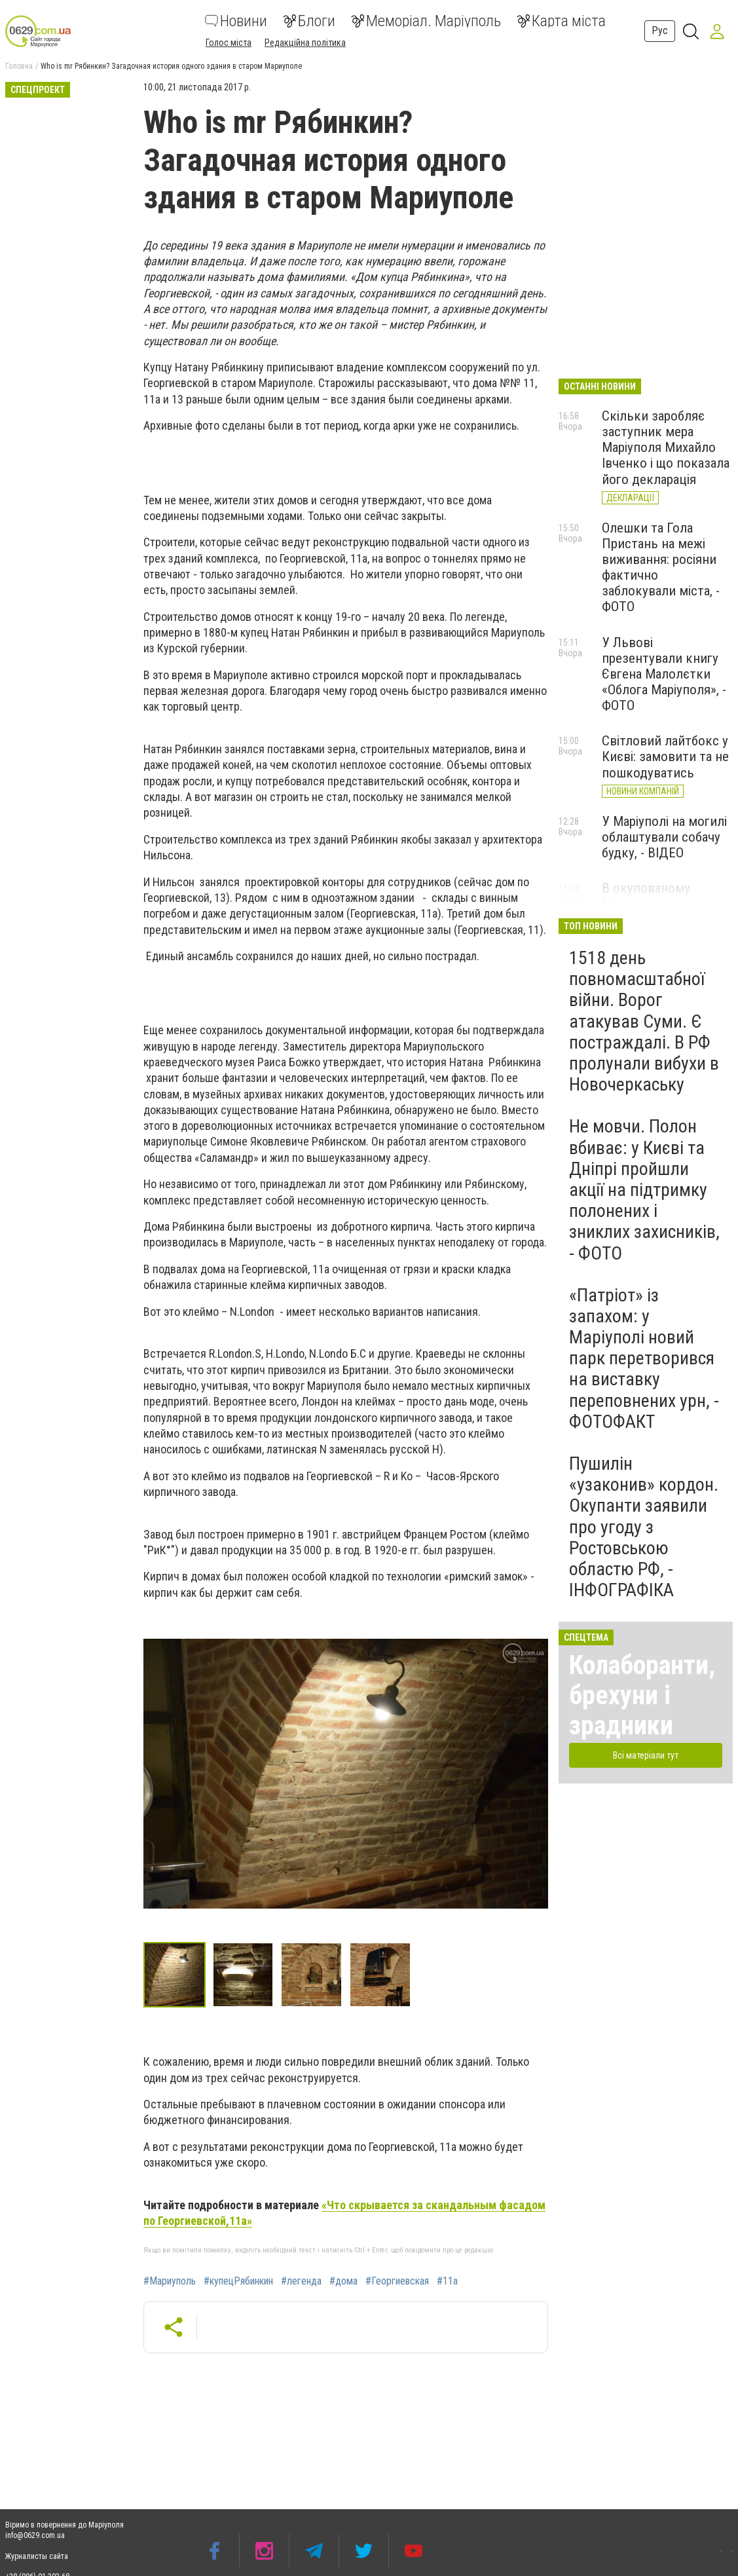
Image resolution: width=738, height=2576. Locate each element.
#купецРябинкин (238, 2281)
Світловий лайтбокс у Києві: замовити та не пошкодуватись (665, 756)
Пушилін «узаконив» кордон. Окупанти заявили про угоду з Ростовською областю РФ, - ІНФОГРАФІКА (643, 1527)
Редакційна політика (305, 42)
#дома (343, 2281)
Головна (19, 66)
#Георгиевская (397, 2281)
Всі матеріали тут (645, 1755)
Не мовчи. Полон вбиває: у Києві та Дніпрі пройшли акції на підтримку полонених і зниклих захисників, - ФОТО (644, 1189)
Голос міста (228, 42)
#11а (447, 2281)
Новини (236, 21)
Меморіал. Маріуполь (426, 21)
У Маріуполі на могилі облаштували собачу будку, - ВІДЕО (664, 837)
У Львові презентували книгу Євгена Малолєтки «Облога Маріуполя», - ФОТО (664, 674)
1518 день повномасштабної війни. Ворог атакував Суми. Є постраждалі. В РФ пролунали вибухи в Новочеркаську (644, 1021)
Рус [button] (660, 30)
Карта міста (561, 21)
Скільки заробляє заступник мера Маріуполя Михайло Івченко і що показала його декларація (665, 447)
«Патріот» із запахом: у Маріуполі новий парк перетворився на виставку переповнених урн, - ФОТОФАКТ (644, 1358)
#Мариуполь (169, 2281)
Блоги (309, 21)
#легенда (301, 2281)
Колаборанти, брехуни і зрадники (642, 1695)
